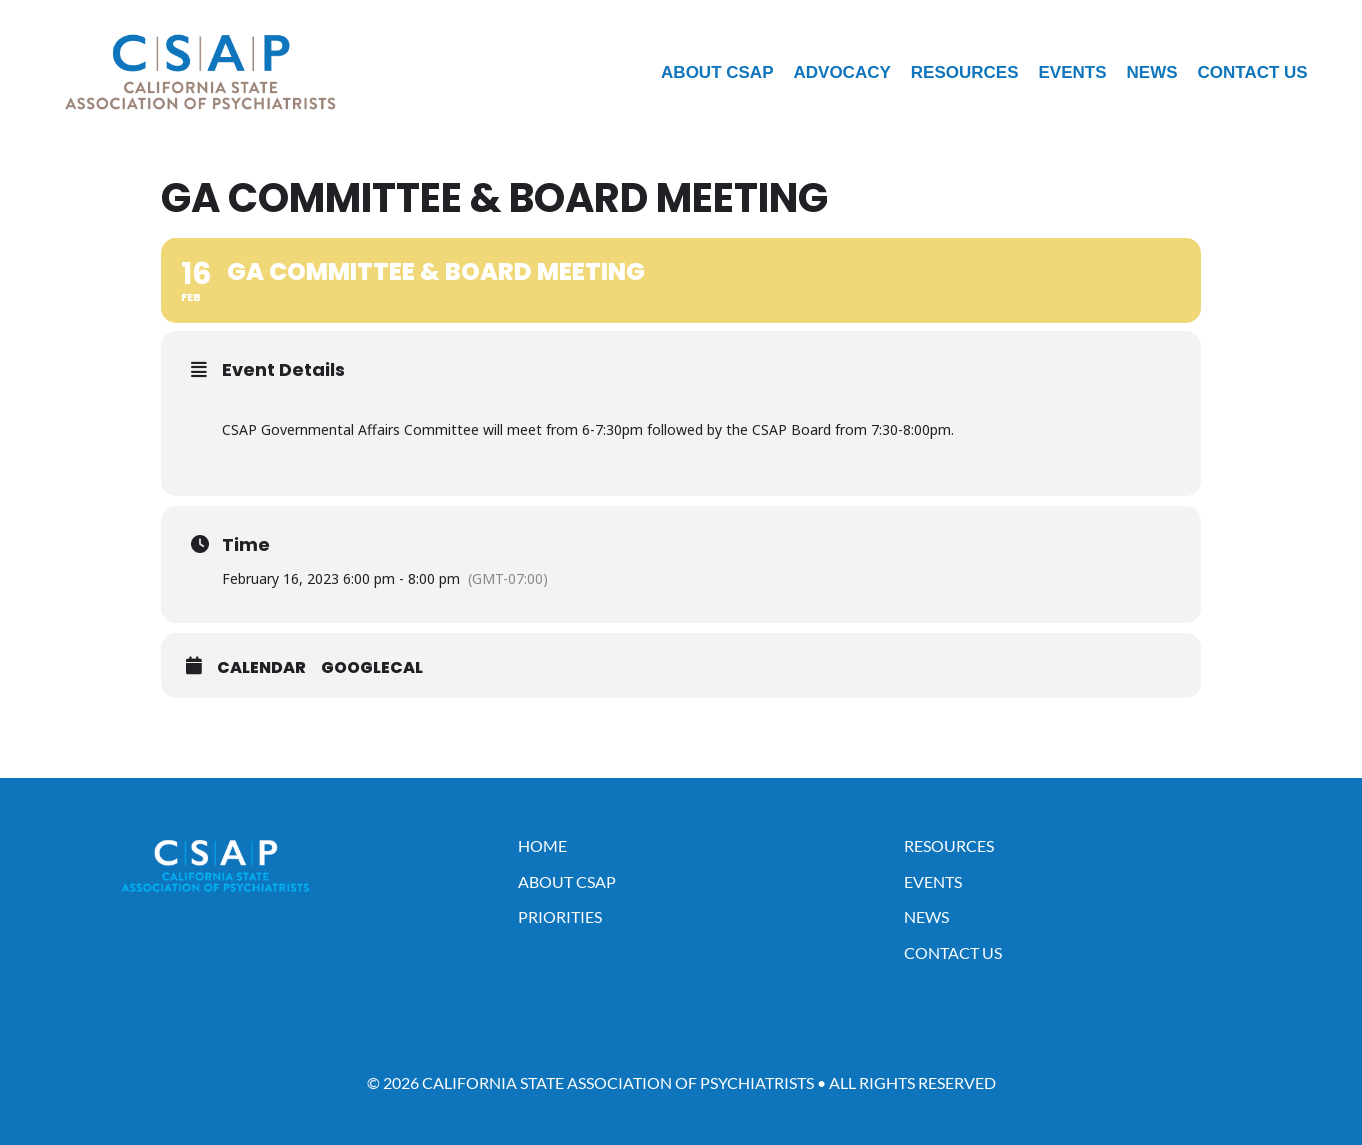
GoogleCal (372, 668)
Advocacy (842, 72)
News (1152, 72)
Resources (965, 72)
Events (1072, 72)
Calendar (261, 668)
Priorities (560, 916)
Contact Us (1253, 72)
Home (542, 845)
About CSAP (717, 72)
